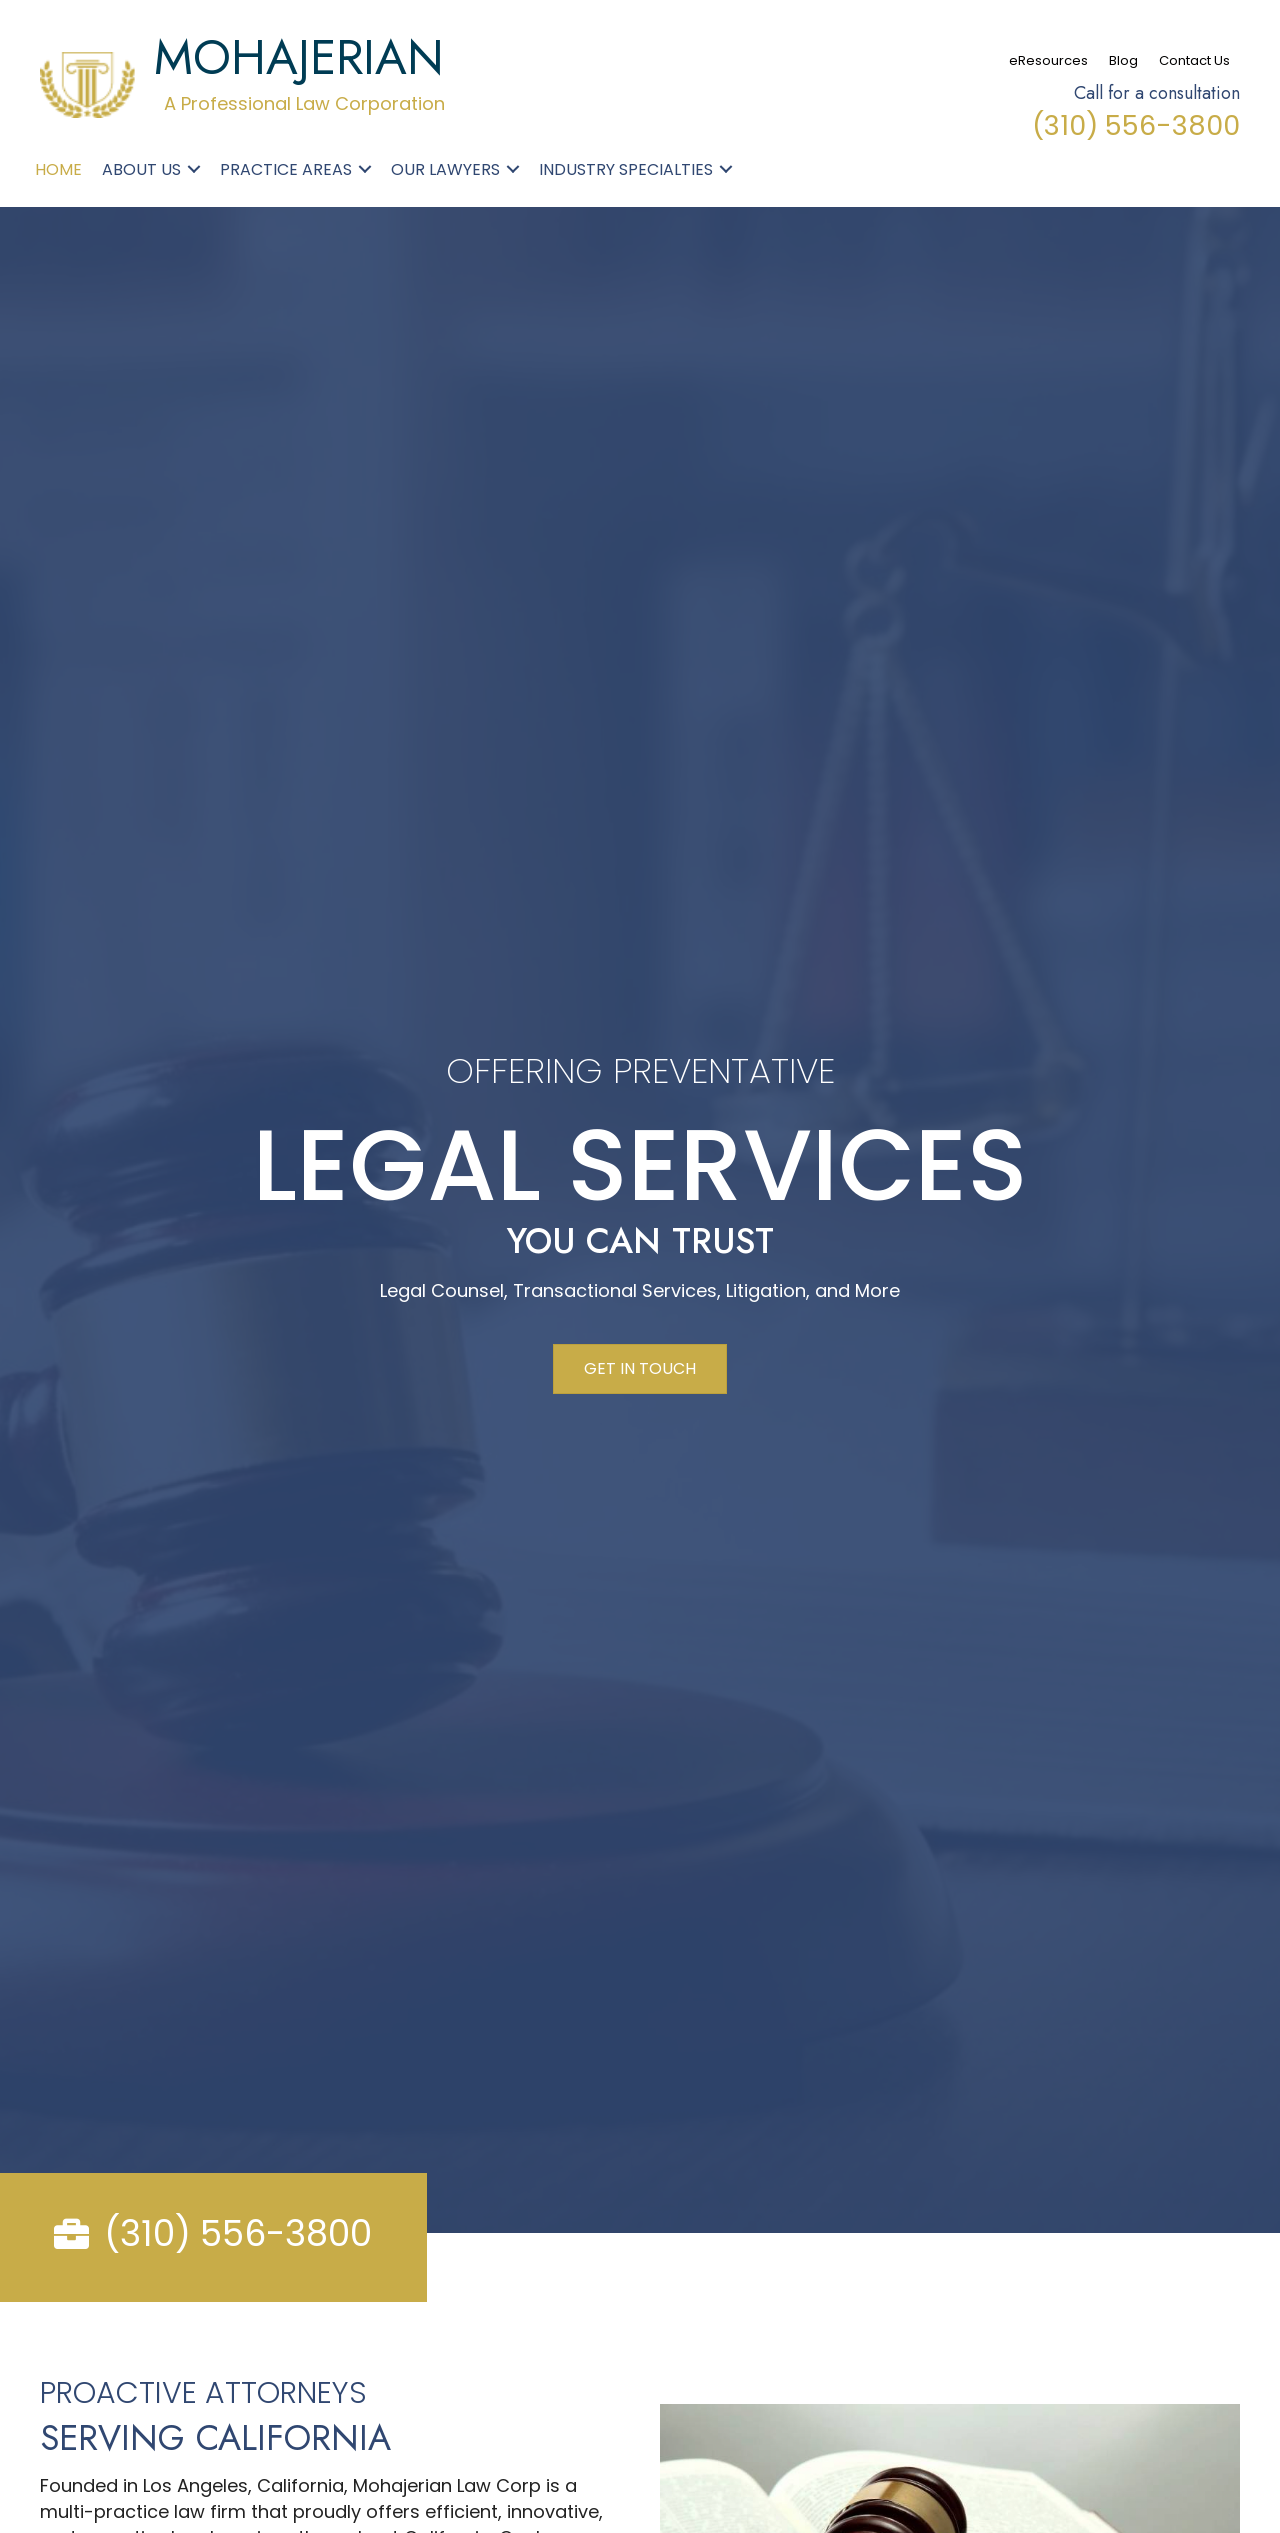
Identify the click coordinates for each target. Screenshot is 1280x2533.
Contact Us (1194, 60)
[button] (193, 169)
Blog (1123, 60)
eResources (1048, 60)
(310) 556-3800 (1136, 125)
